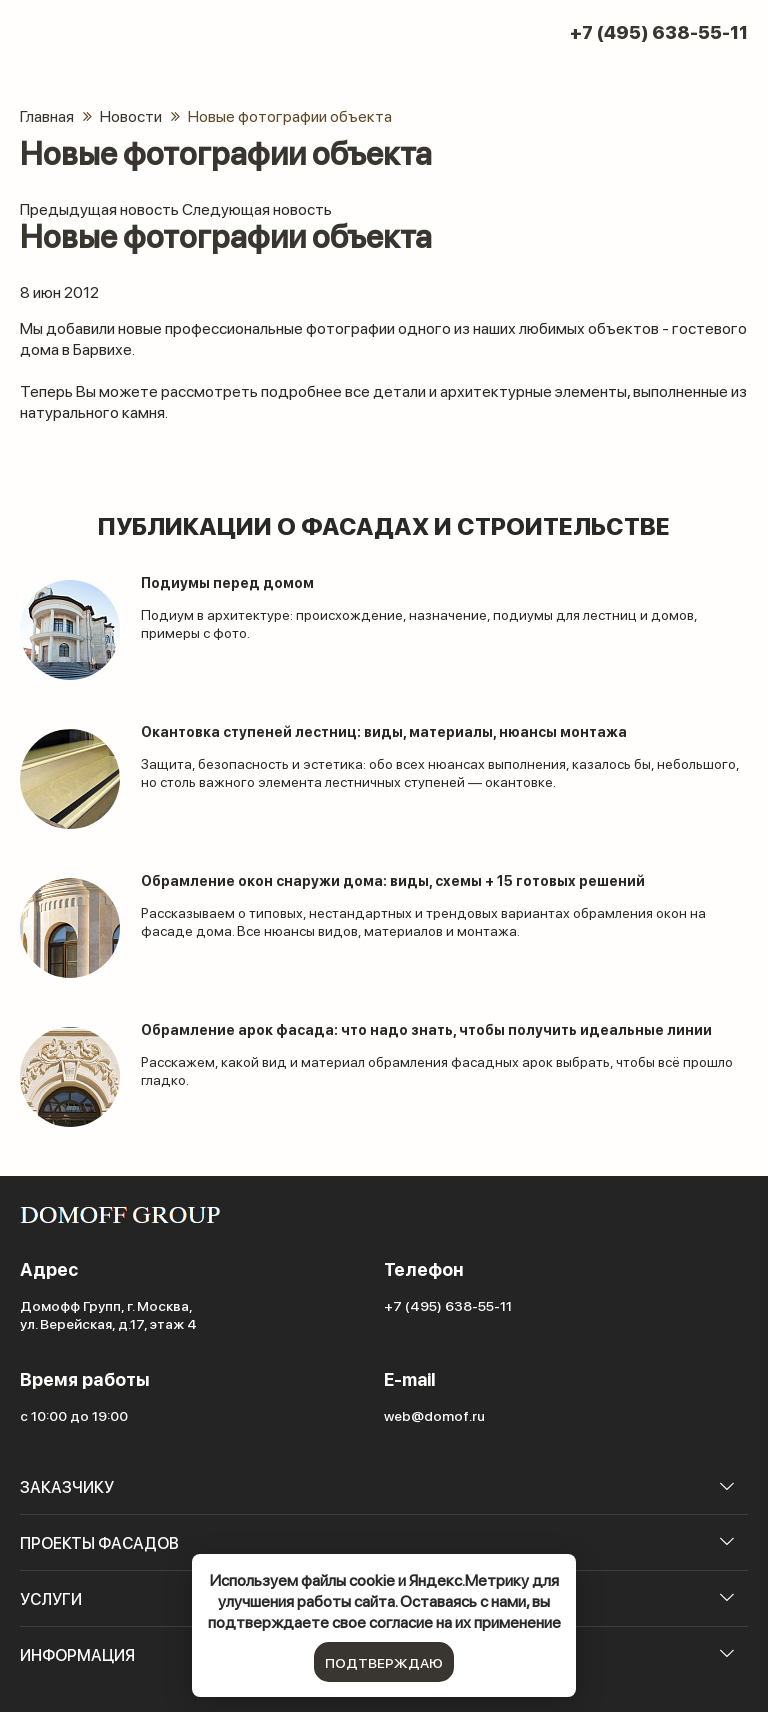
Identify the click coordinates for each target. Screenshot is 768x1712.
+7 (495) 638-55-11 (659, 32)
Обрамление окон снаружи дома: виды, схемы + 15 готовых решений (393, 880)
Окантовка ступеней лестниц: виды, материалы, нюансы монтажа (384, 731)
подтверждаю (384, 1662)
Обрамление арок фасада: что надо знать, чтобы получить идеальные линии (426, 1029)
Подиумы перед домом (227, 582)
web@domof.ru (434, 1415)
